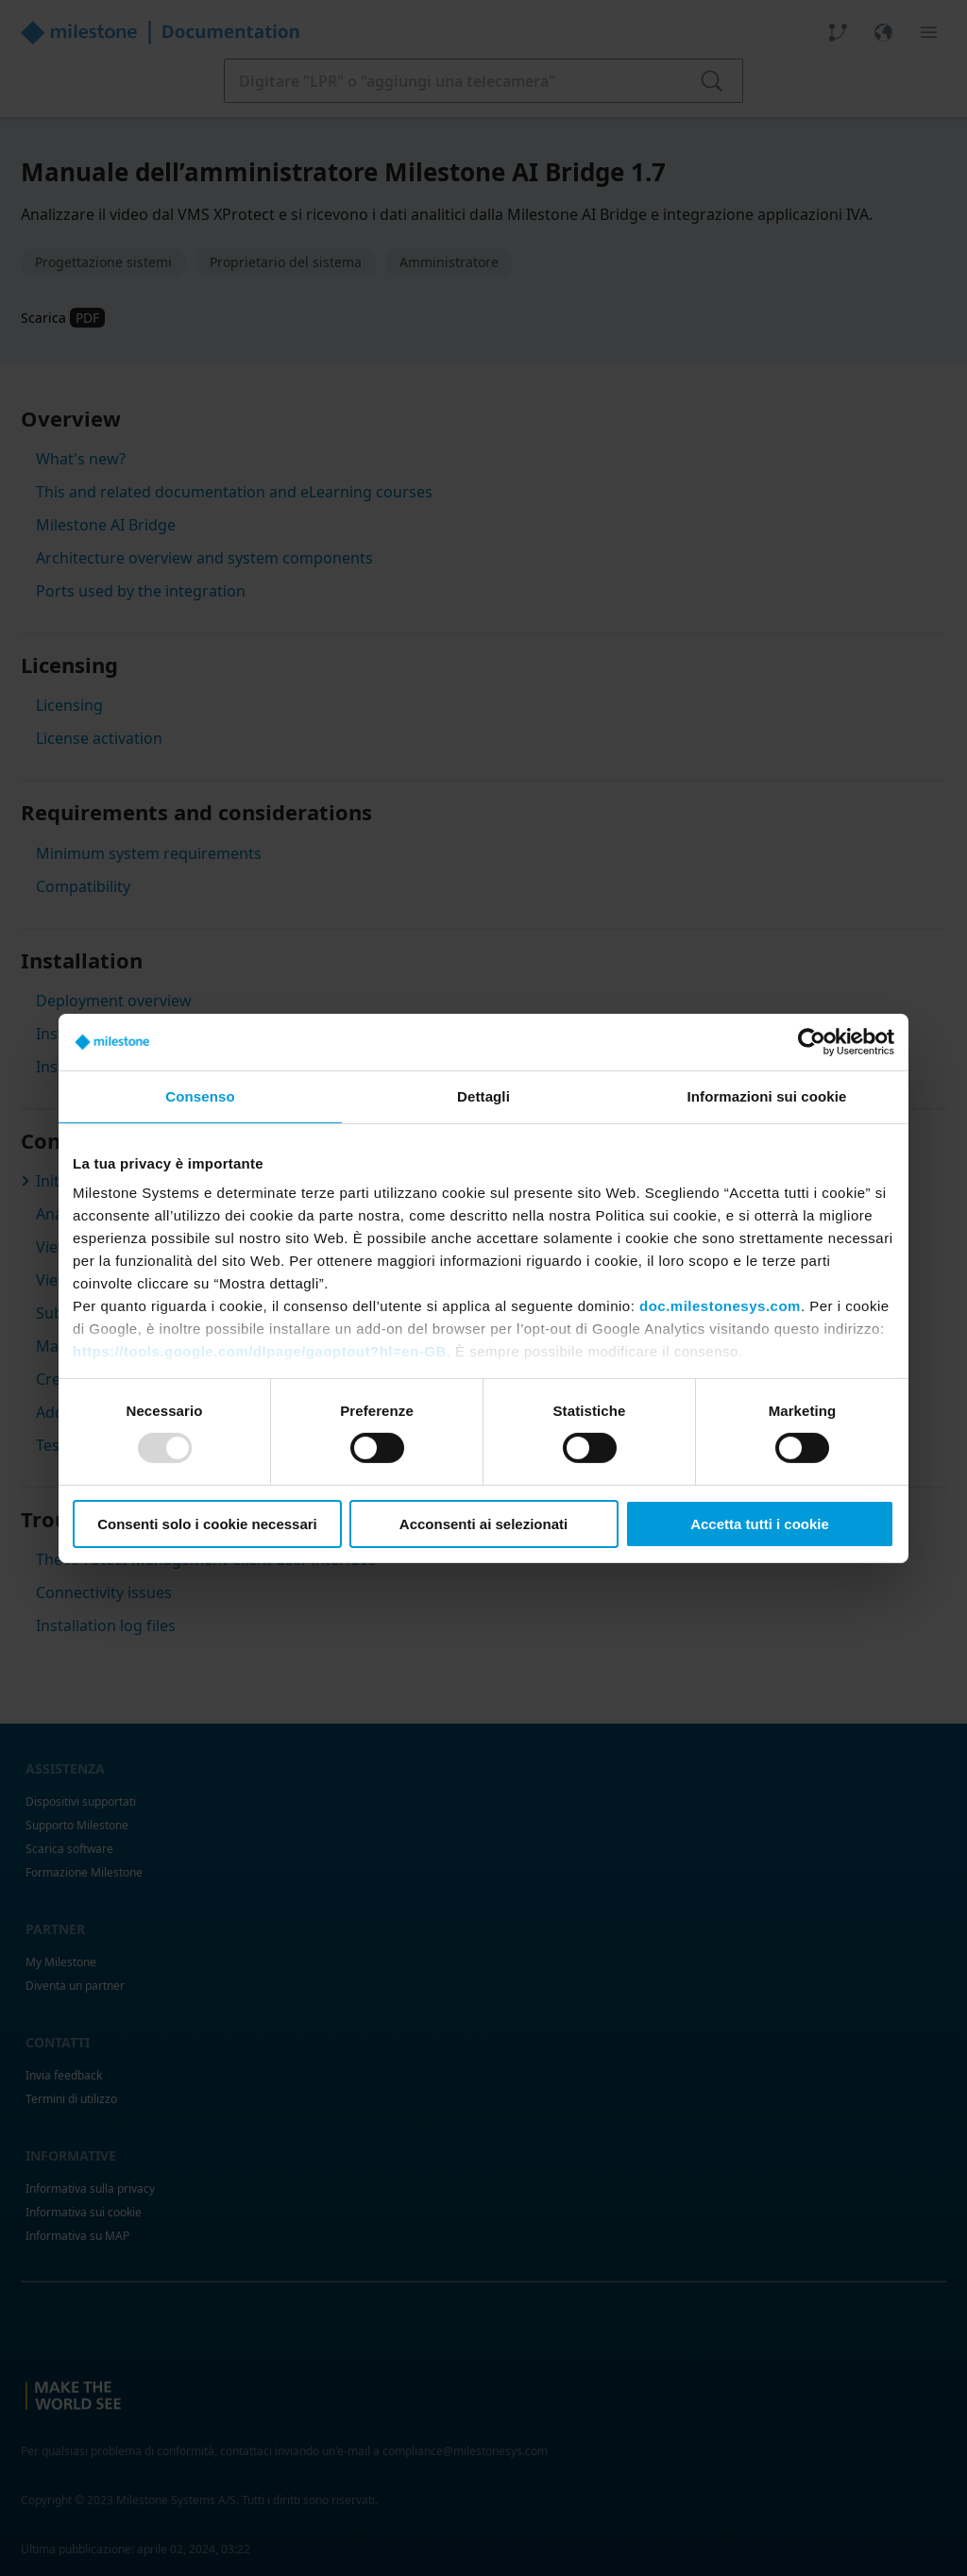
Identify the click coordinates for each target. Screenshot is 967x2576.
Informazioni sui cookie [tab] (767, 1095)
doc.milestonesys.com (720, 1306)
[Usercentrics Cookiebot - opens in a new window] (811, 1041)
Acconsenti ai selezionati (483, 1524)
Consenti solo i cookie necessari (207, 1524)
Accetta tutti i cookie (759, 1524)
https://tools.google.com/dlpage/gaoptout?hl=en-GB (260, 1351)
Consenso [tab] (199, 1095)
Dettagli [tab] (483, 1095)
